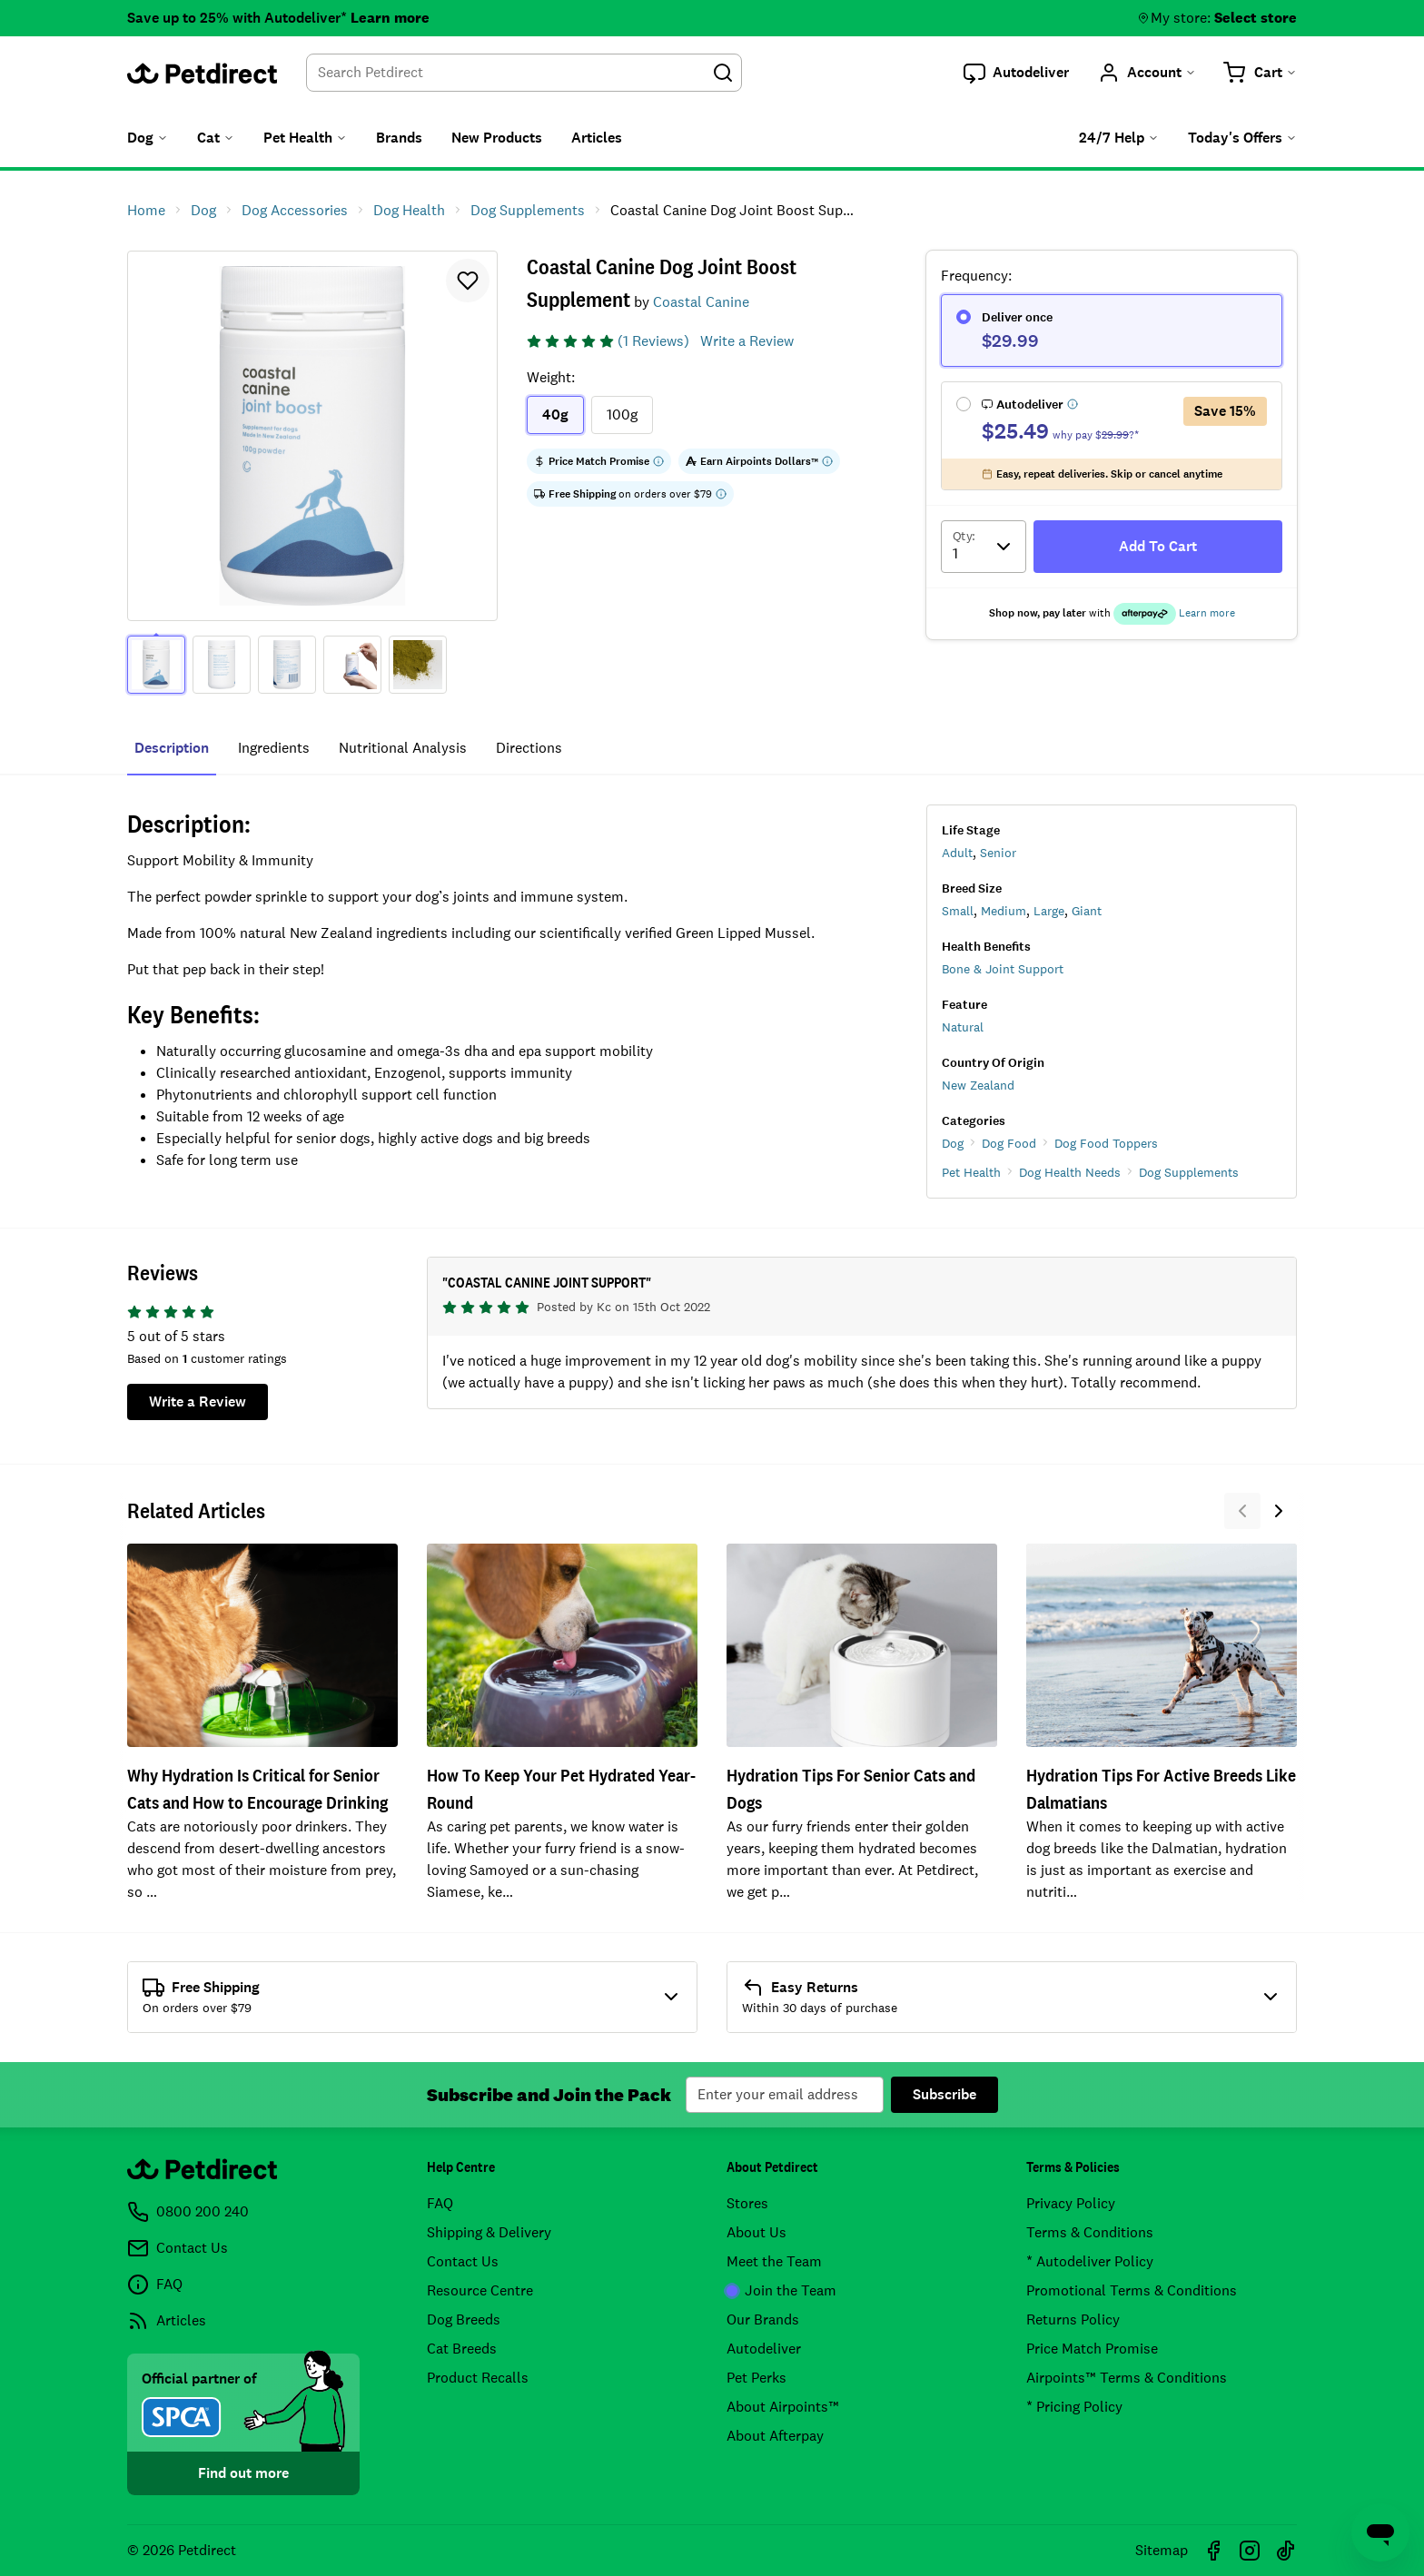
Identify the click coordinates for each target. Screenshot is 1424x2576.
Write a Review (747, 340)
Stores (747, 2203)
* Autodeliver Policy (1089, 2261)
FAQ (440, 2203)
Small (958, 911)
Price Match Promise (1092, 2348)
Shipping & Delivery (489, 2232)
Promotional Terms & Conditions (1131, 2290)
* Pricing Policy (1074, 2406)
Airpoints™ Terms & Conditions (1126, 2377)
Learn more (390, 17)
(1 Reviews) (653, 340)
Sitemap (1161, 2550)
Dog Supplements (1189, 1172)
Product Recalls (478, 2377)
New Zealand (978, 1085)
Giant (1087, 911)
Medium (1003, 911)
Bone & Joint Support (1002, 969)
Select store (1255, 17)
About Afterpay (775, 2435)
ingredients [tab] (274, 747)
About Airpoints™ (783, 2406)
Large (1048, 911)
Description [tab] (171, 747)
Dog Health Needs (1070, 1172)
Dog (953, 1143)
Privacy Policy (1070, 2203)
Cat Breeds (462, 2348)
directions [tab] (529, 747)
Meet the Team (774, 2261)
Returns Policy (1073, 2319)
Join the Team (781, 2290)
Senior (998, 852)
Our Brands (763, 2319)
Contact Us (463, 2261)
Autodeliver (764, 2348)
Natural (963, 1027)
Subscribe (944, 2094)
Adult (957, 852)
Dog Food (1009, 1143)
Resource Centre (480, 2290)
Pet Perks (756, 2377)
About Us (756, 2232)
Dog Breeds (463, 2319)
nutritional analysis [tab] (403, 747)
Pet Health (971, 1172)
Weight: (551, 377)
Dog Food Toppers (1106, 1143)
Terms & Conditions (1089, 2232)
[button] (1016, 72)
